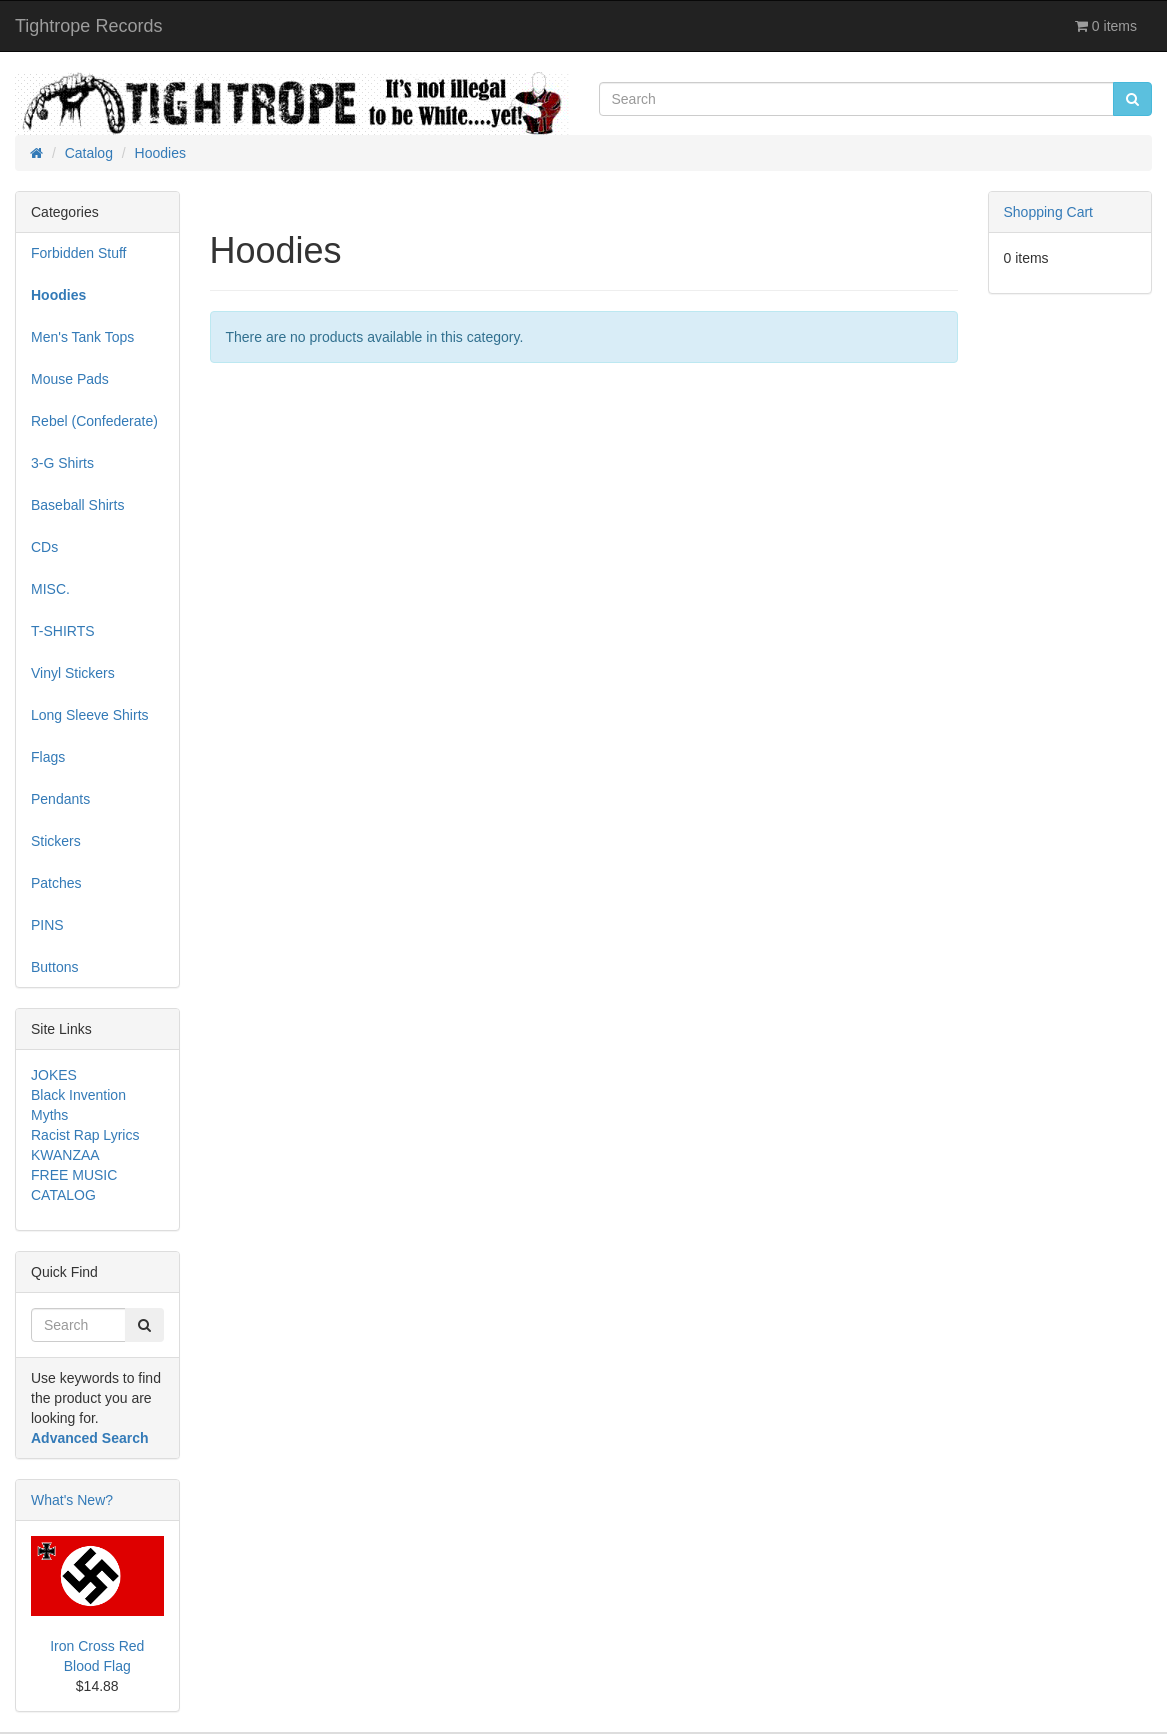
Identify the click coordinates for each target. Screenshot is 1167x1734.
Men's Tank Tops (82, 337)
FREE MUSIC (74, 1175)
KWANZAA (65, 1155)
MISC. (50, 589)
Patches (56, 883)
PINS (47, 925)
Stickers (56, 841)
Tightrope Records (88, 26)
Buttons (54, 967)
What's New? (72, 1500)
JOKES (54, 1075)
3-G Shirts (62, 463)
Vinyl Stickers (73, 673)
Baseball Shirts (77, 505)
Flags (48, 757)
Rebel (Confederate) (94, 421)
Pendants (60, 799)
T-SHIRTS (63, 631)
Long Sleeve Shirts (90, 715)
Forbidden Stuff (78, 253)
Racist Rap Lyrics (85, 1135)
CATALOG (63, 1195)
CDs (44, 547)
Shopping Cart (1049, 212)
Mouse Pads (70, 379)
